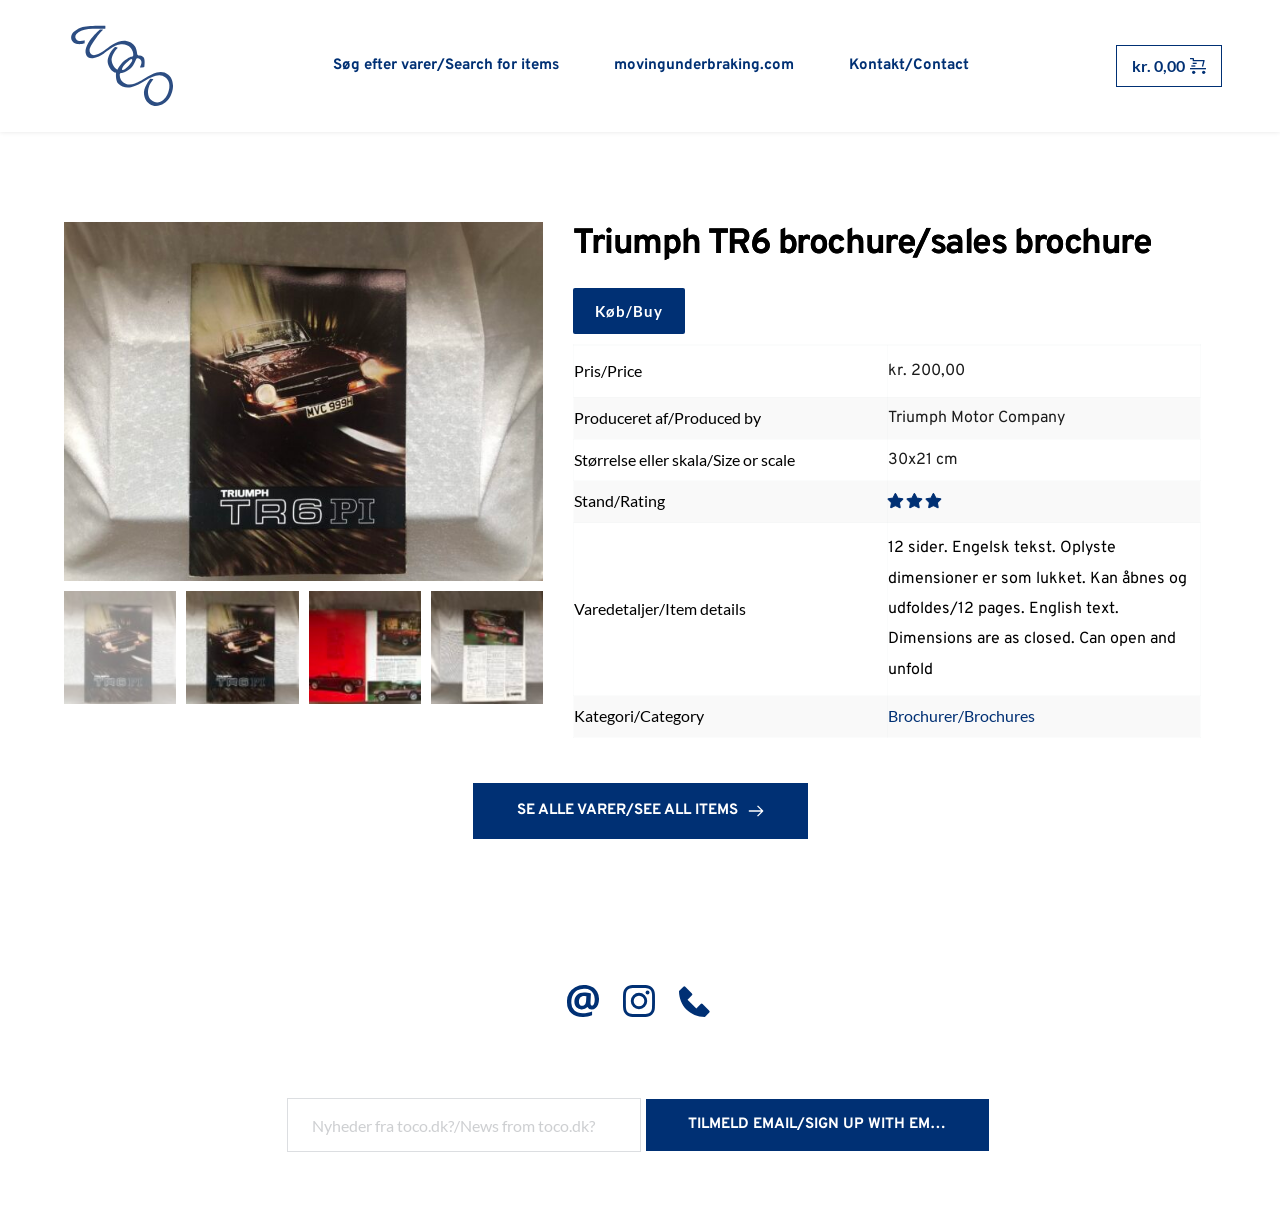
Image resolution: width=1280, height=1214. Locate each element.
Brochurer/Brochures (961, 717)
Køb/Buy (629, 312)
